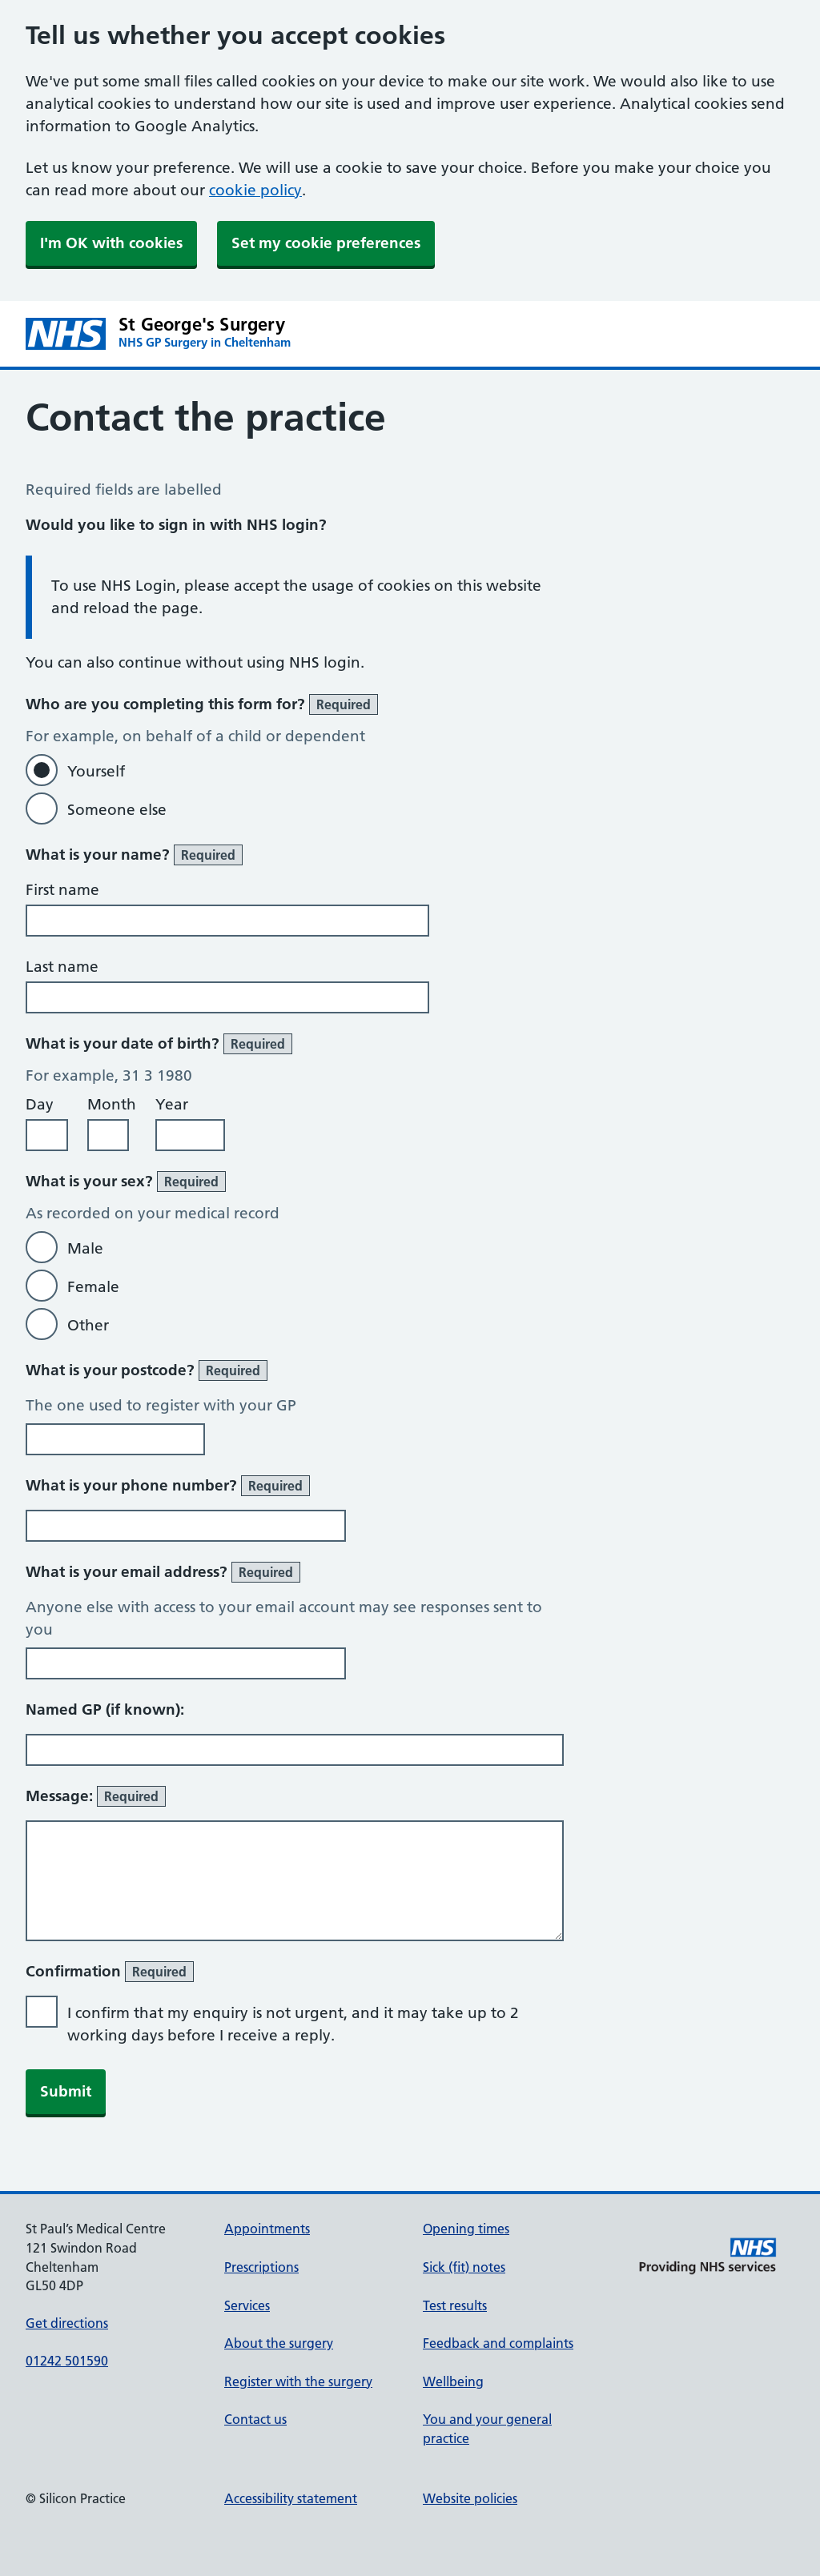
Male (85, 1248)
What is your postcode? (146, 1370)
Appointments (267, 2229)
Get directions (67, 2323)
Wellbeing (453, 2381)
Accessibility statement (290, 2498)
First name (62, 890)
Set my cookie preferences (325, 243)
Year (171, 1104)
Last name (62, 966)
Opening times (466, 2229)
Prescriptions (261, 2267)
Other (88, 1325)
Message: (96, 1796)
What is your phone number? (168, 1485)
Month (111, 1104)
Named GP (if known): (105, 1709)
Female (93, 1287)
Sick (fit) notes (464, 2267)
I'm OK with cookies (111, 243)
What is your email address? (163, 1572)
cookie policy (255, 190)
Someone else (117, 809)
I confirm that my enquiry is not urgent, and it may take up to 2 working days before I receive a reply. (293, 2024)
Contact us (255, 2419)
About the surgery (278, 2343)
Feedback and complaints (498, 2343)
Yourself (96, 771)
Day (40, 1104)
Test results (455, 2305)
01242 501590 (67, 2361)
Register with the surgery (298, 2381)
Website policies (470, 2498)
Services (247, 2305)
